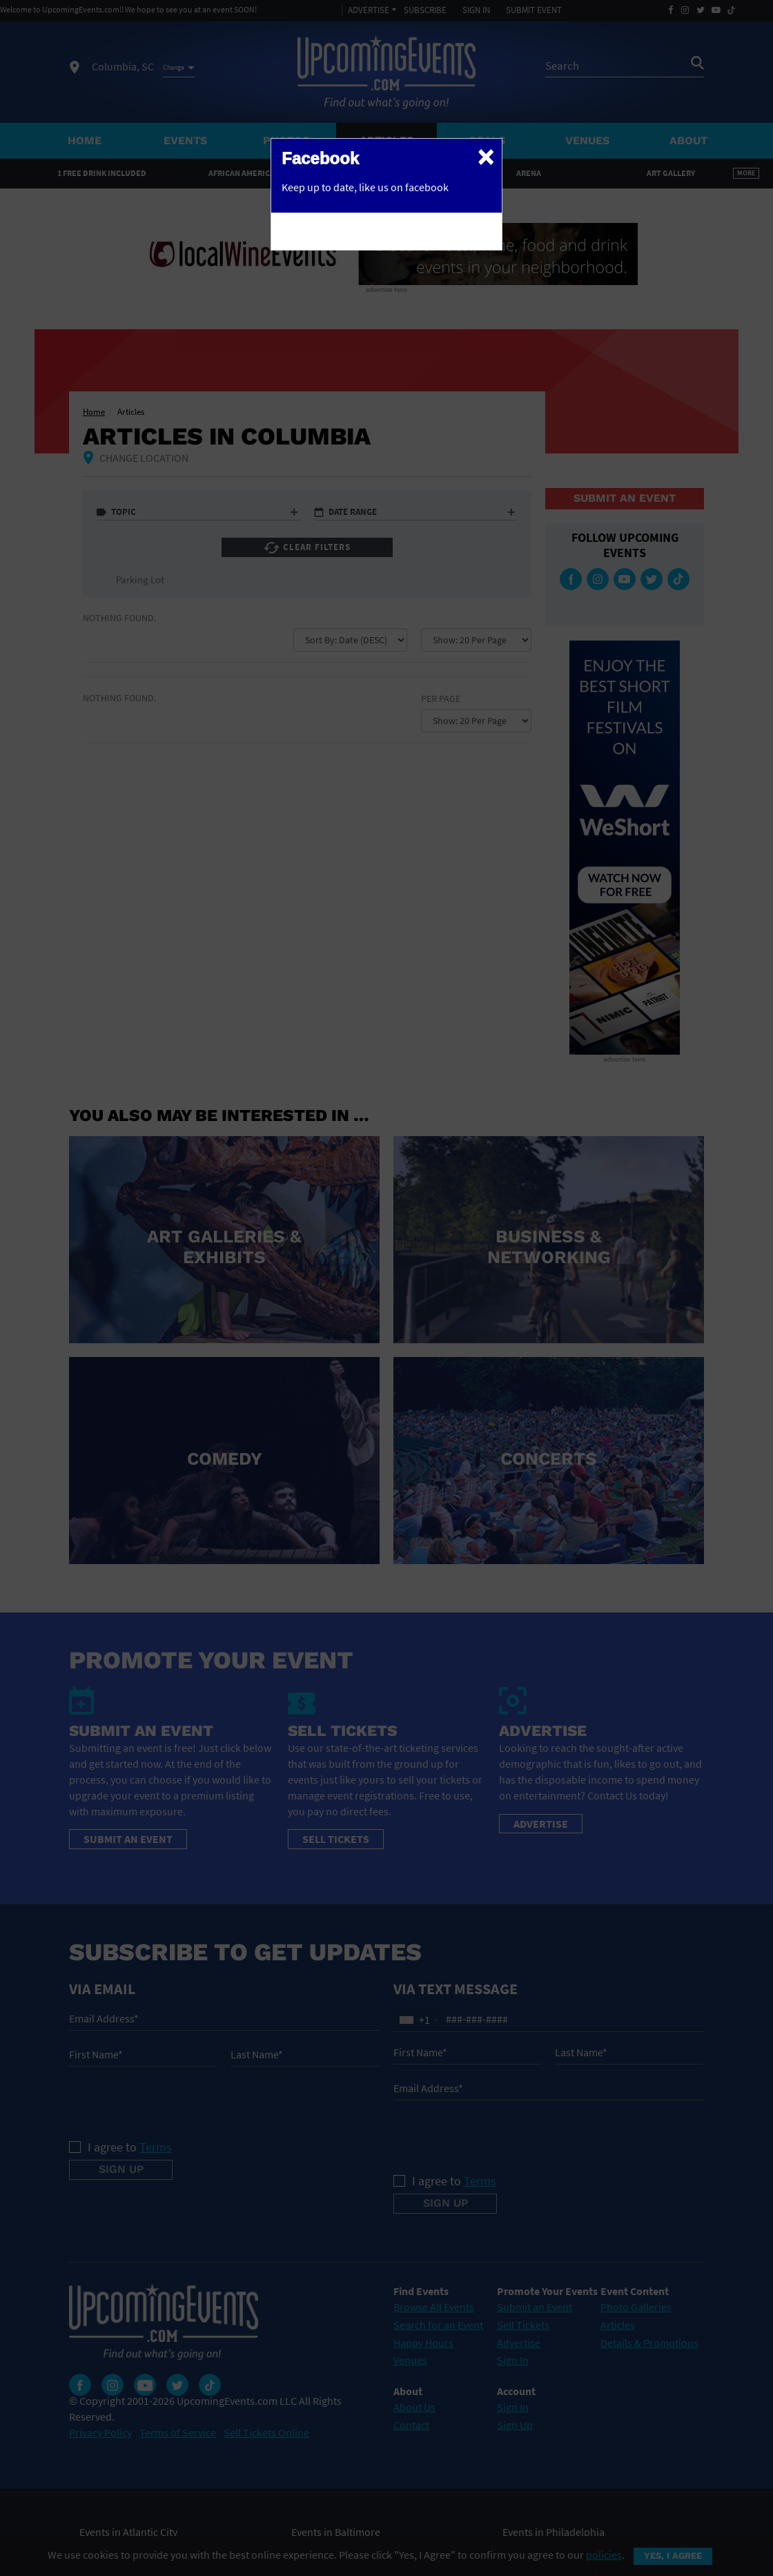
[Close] (486, 156)
